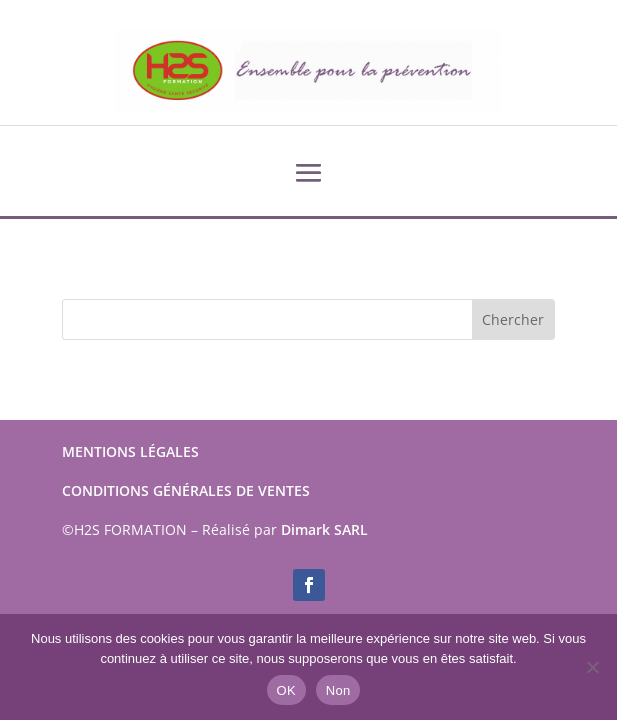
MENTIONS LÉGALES (130, 451)
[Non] (592, 667)
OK (286, 690)
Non (338, 690)
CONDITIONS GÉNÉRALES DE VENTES (186, 490)
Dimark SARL (324, 529)
